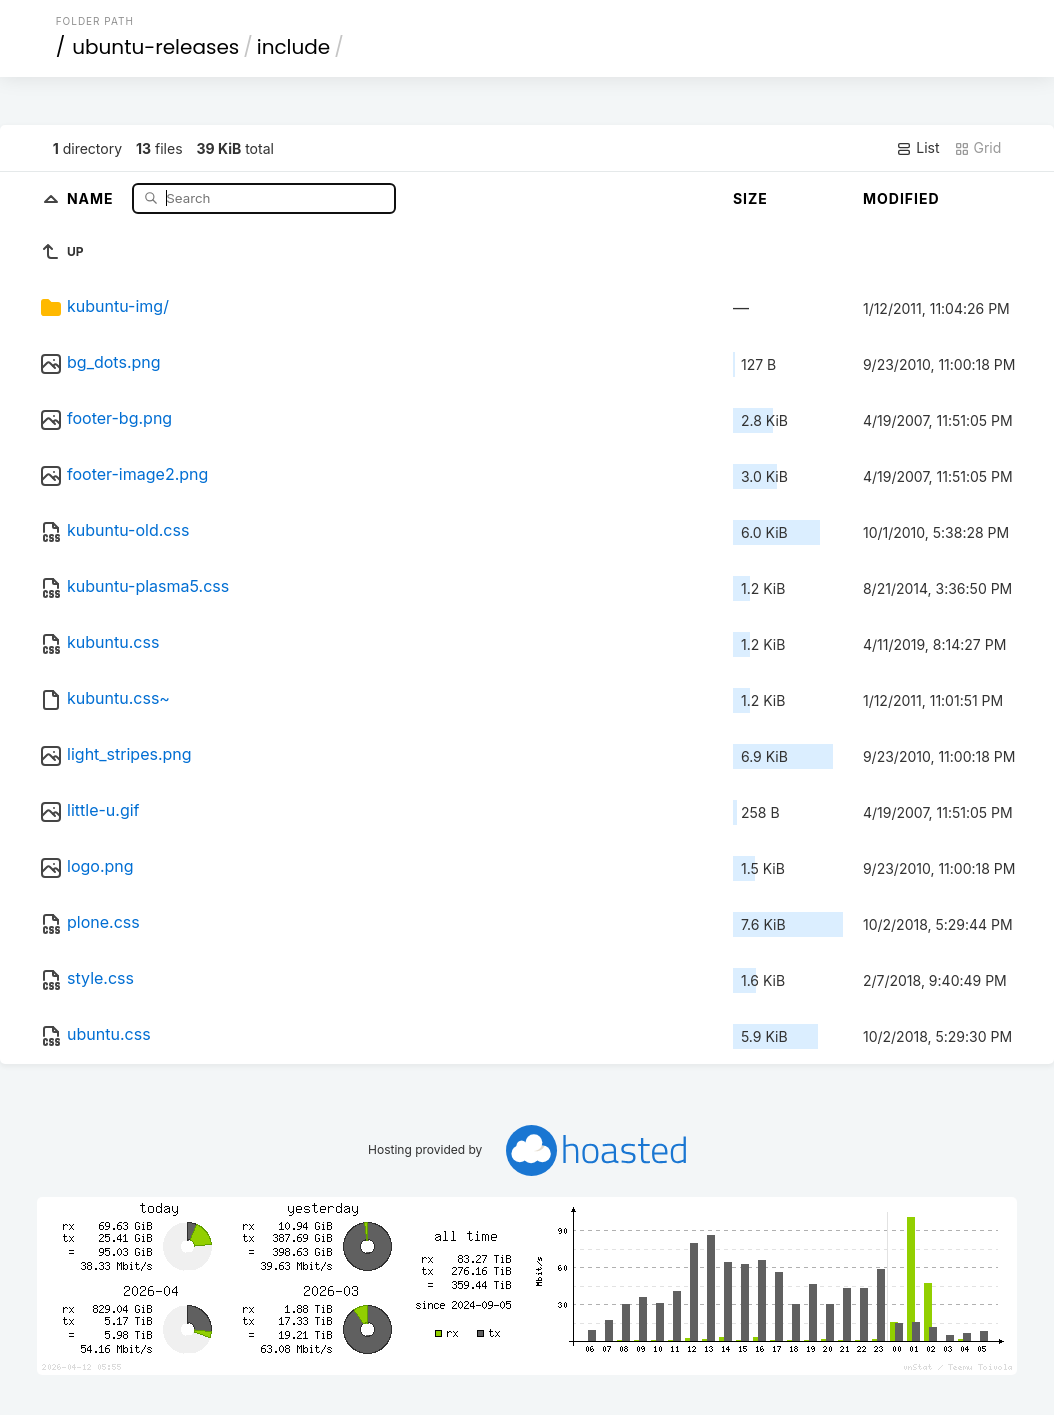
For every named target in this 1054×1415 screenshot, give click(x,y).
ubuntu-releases (155, 47)
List (917, 148)
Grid (978, 148)
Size (750, 198)
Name (92, 197)
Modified (901, 198)
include (294, 47)
